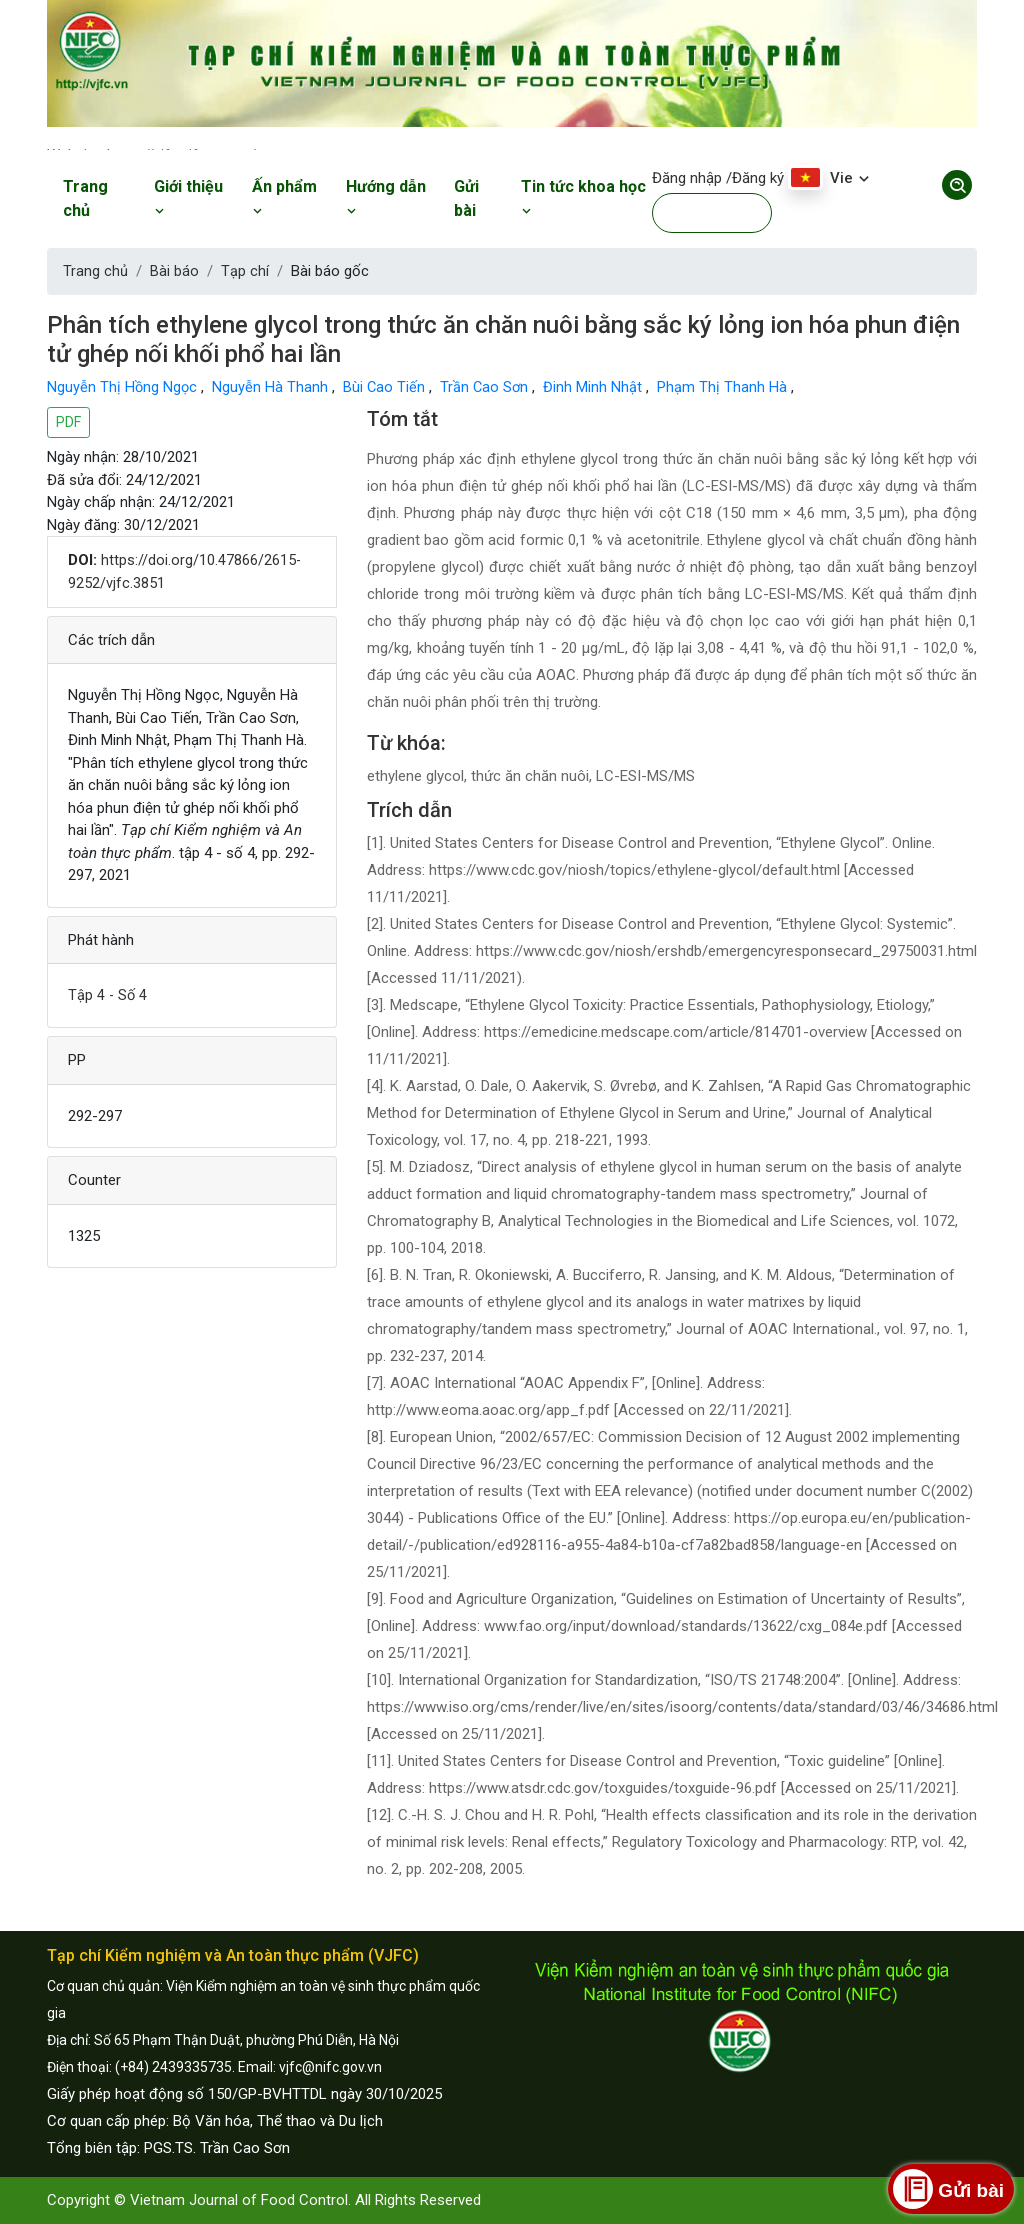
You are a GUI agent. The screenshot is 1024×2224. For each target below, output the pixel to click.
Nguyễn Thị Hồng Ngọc (125, 387)
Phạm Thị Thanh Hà (729, 387)
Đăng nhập (687, 178)
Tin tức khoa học (583, 198)
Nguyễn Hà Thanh (274, 387)
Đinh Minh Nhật (599, 387)
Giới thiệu (188, 198)
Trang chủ (85, 198)
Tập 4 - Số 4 (108, 994)
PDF (68, 422)
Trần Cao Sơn (490, 387)
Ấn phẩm (284, 198)
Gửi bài (466, 198)
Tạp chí (245, 271)
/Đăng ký (755, 178)
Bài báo (174, 271)
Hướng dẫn (386, 198)
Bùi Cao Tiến (388, 387)
